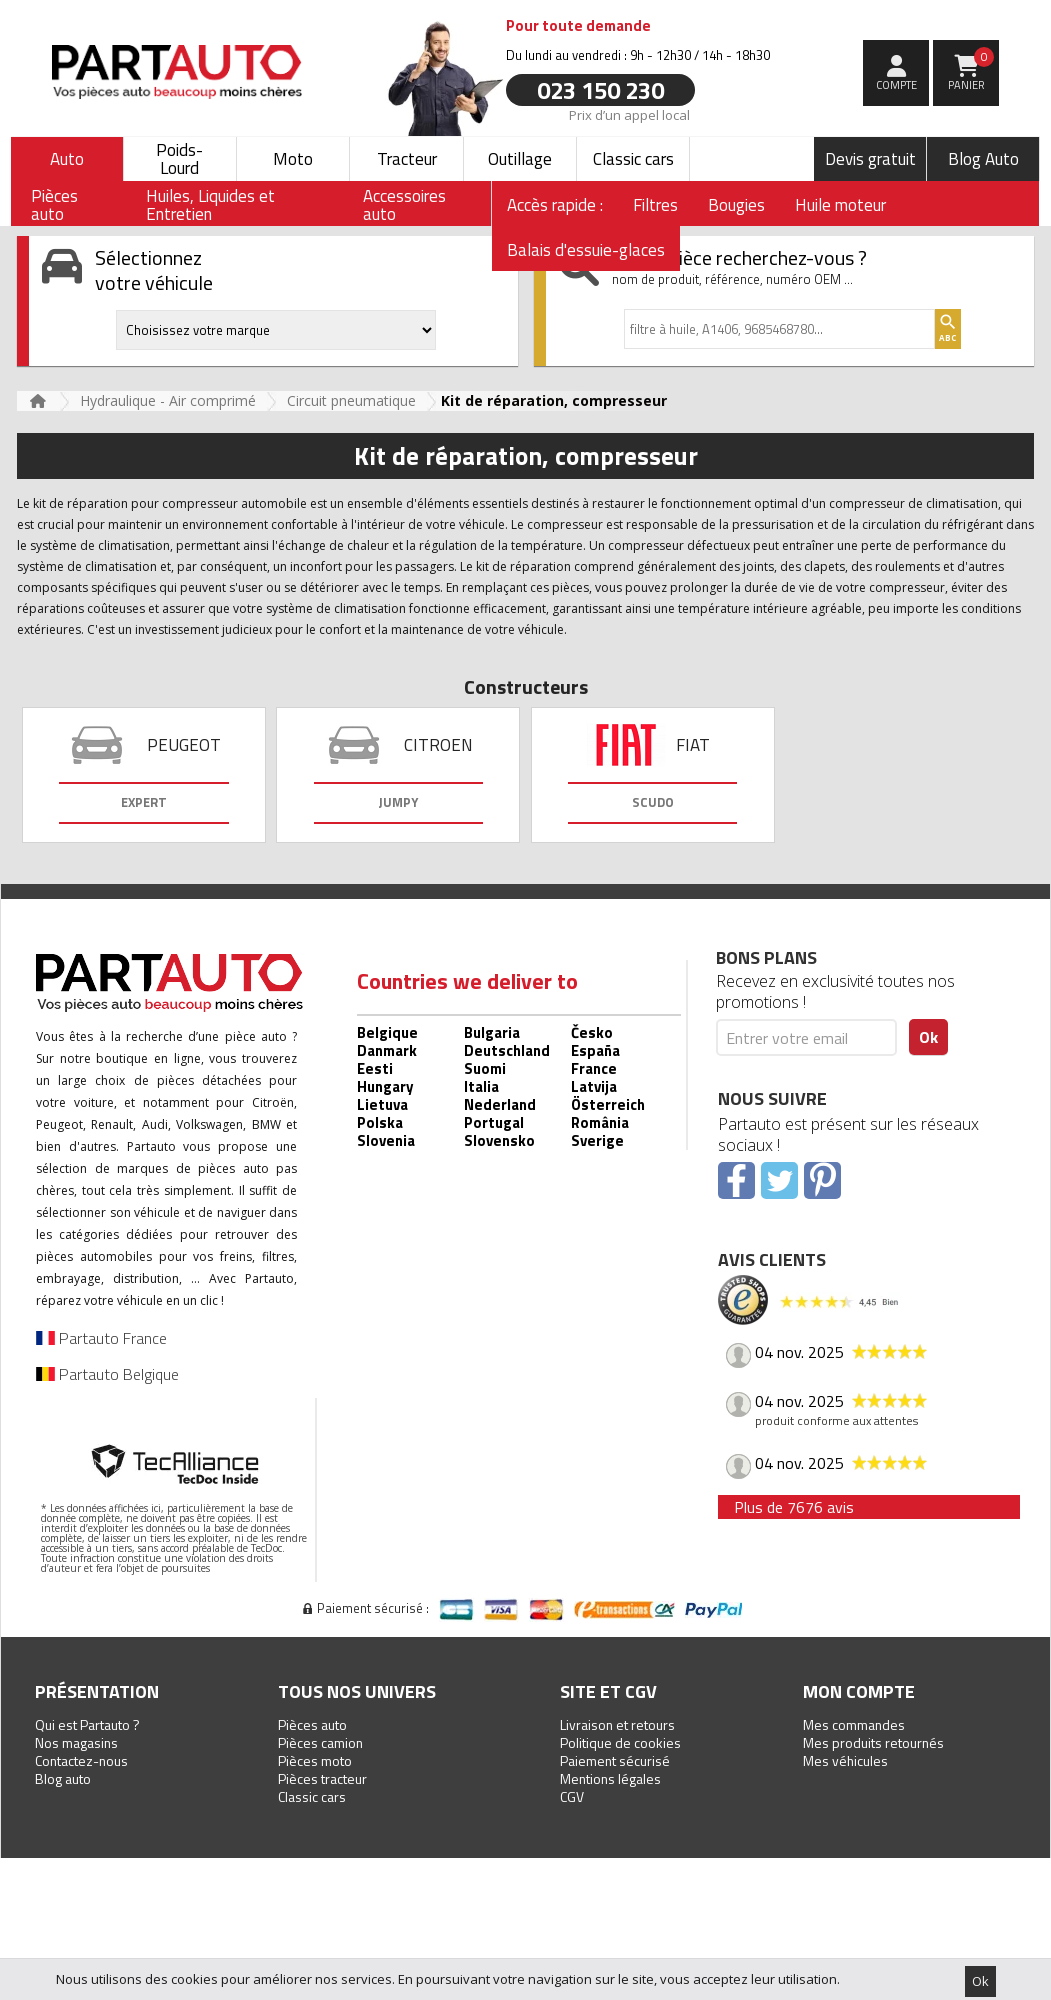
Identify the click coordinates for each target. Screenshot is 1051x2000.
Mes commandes (854, 1724)
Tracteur (407, 159)
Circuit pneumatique (351, 400)
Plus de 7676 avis (794, 1507)
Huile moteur (840, 205)
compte (896, 85)
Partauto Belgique (107, 1374)
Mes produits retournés (873, 1742)
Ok (980, 1981)
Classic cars (633, 159)
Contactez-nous (81, 1760)
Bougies (736, 205)
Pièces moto (315, 1760)
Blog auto (63, 1778)
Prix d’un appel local (629, 114)
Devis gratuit (870, 159)
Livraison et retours (617, 1724)
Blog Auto (983, 159)
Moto (293, 159)
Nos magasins (76, 1742)
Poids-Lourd (179, 159)
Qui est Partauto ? (87, 1724)
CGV (572, 1796)
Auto (67, 159)
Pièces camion (320, 1742)
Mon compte (859, 1691)
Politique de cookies (620, 1742)
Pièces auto (312, 1724)
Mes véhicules (845, 1760)
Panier (971, 70)
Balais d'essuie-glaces (586, 250)
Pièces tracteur (322, 1778)
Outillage (520, 159)
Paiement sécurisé (615, 1760)
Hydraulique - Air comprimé (168, 400)
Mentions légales (610, 1778)
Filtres (655, 205)
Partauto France (101, 1338)
